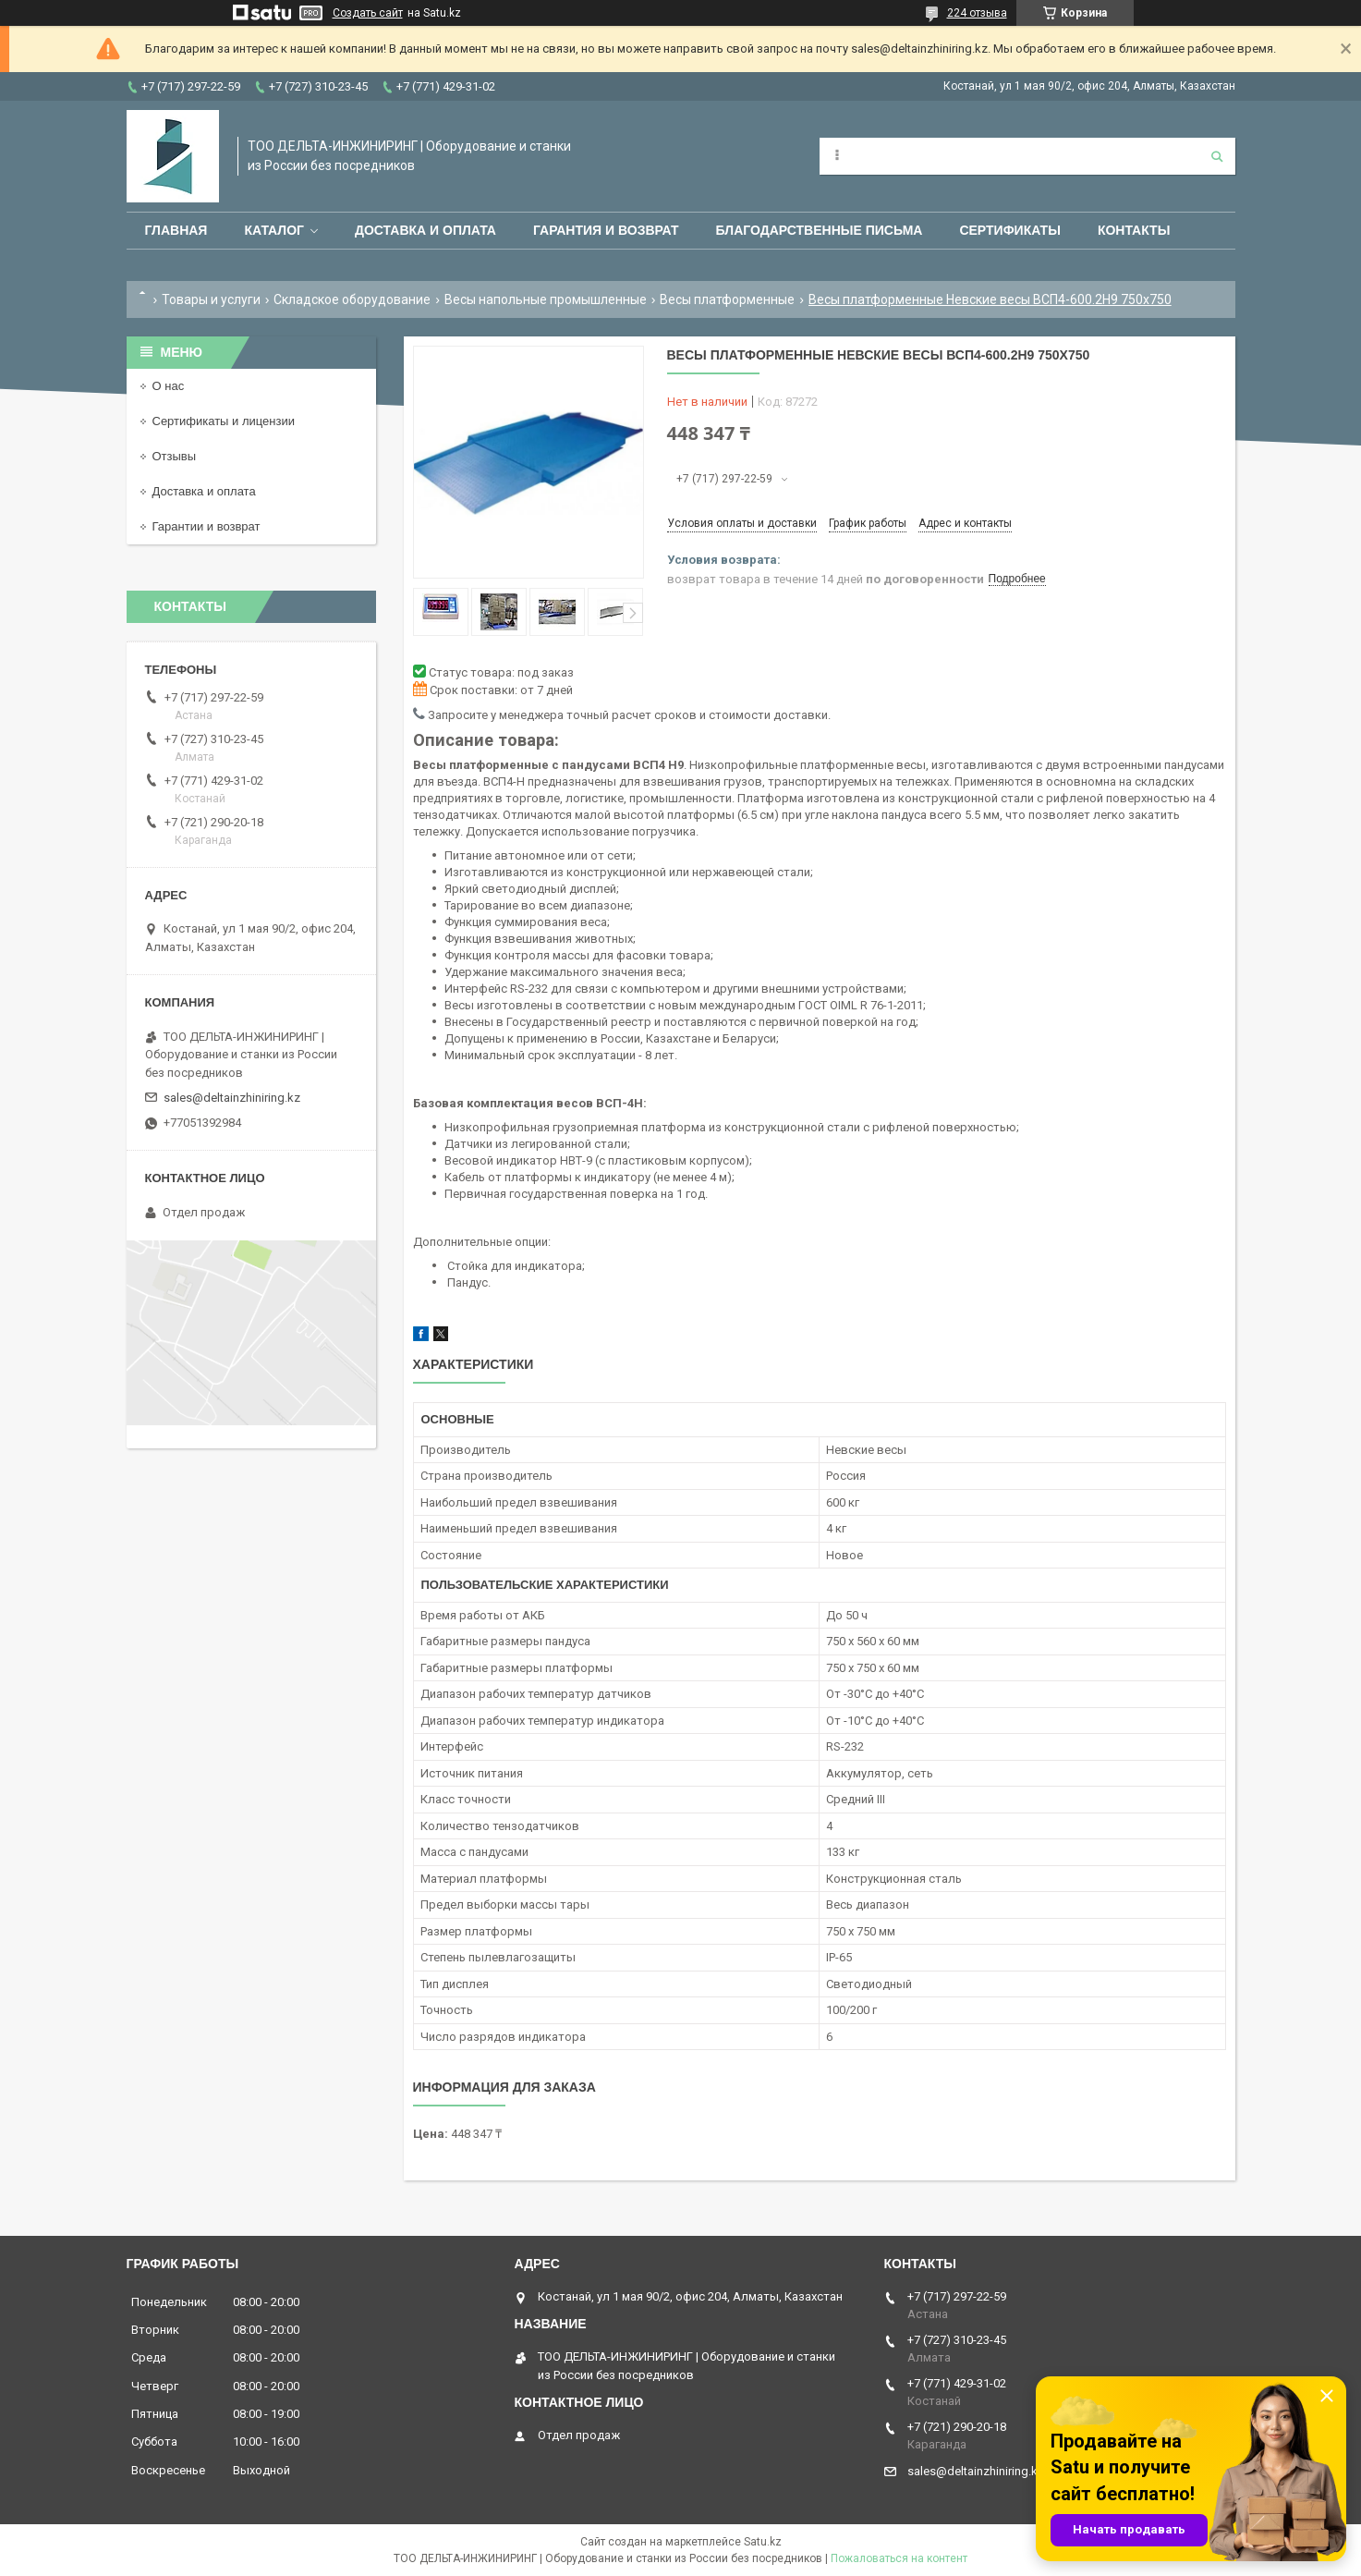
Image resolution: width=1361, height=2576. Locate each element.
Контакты (1134, 230)
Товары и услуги (211, 299)
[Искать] (1216, 156)
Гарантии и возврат (206, 526)
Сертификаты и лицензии (223, 421)
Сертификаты (1009, 230)
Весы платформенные (727, 299)
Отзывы (174, 456)
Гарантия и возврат (606, 230)
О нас (168, 386)
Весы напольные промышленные (545, 299)
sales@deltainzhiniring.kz (232, 1098)
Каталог (274, 230)
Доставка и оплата (425, 230)
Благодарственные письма (819, 230)
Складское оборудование (352, 299)
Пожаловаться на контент (899, 2558)
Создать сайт (368, 12)
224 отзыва (977, 12)
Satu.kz (763, 2541)
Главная (176, 230)
